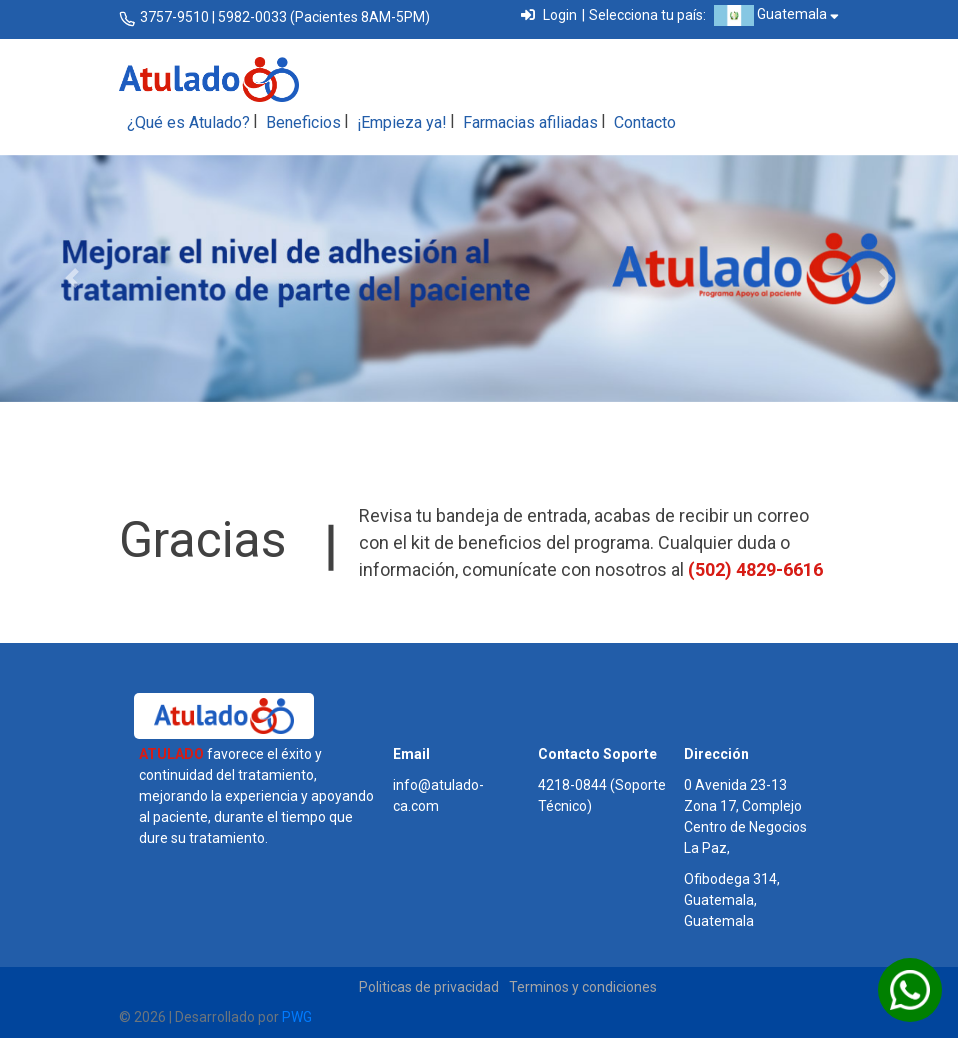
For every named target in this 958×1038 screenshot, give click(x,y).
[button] (72, 279)
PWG (297, 1017)
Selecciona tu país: (647, 15)
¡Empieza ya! (402, 122)
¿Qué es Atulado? (188, 122)
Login (549, 15)
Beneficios (303, 122)
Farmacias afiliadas (530, 122)
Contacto (645, 122)
